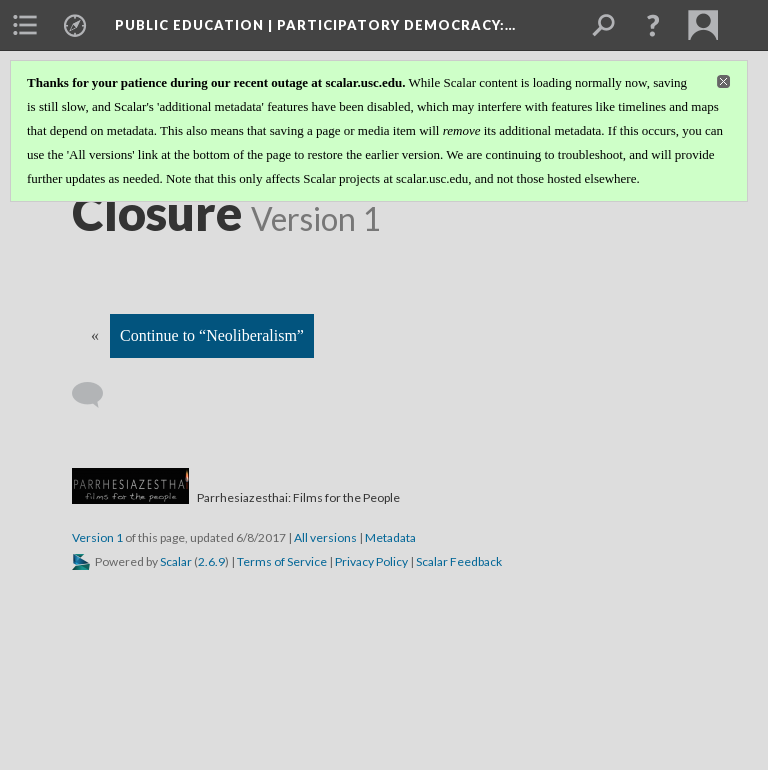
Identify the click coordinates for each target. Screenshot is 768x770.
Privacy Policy (371, 561)
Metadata (390, 537)
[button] (653, 25)
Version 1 (97, 537)
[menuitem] (25, 25)
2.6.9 (211, 561)
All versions (325, 537)
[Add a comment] (96, 395)
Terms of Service (282, 561)
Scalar (176, 561)
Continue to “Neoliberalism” (212, 335)
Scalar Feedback (459, 561)
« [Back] (95, 335)
